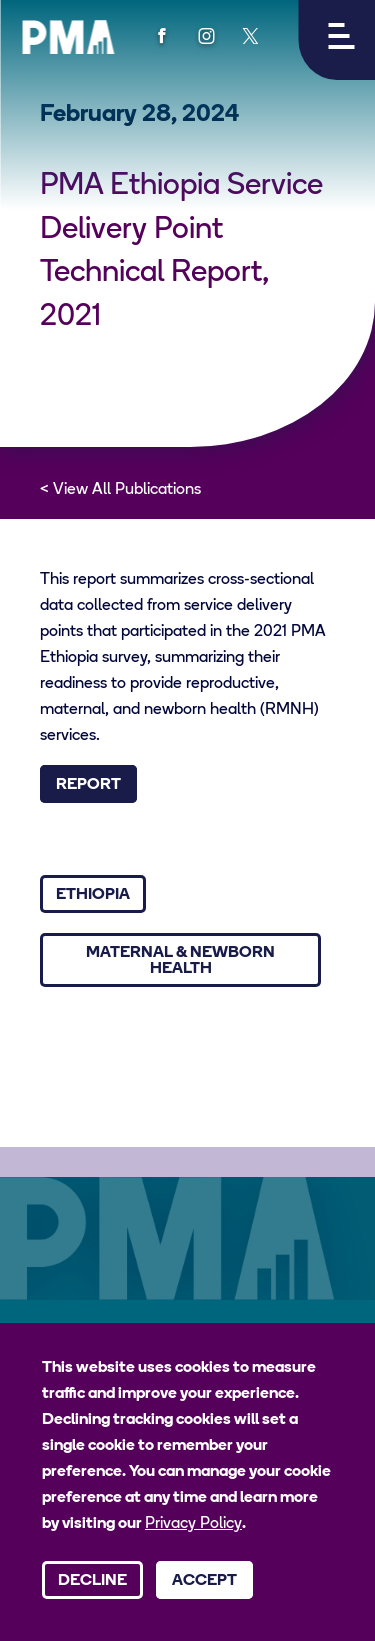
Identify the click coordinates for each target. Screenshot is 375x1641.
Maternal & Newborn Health (180, 961)
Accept (204, 1581)
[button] (336, 40)
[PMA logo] (68, 37)
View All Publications (127, 490)
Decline (92, 1581)
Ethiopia (93, 895)
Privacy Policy (193, 1524)
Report (88, 785)
